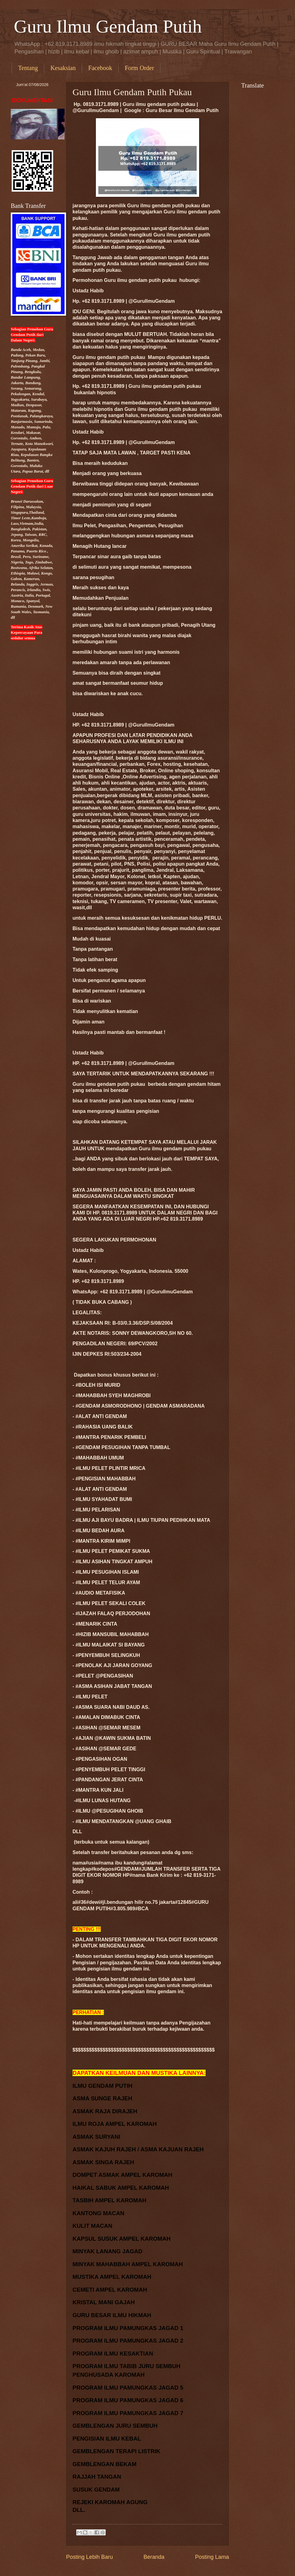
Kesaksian (63, 67)
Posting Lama (212, 2557)
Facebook (100, 67)
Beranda (154, 2557)
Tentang (28, 67)
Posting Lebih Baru (89, 2557)
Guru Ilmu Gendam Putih (108, 26)
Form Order (139, 67)
